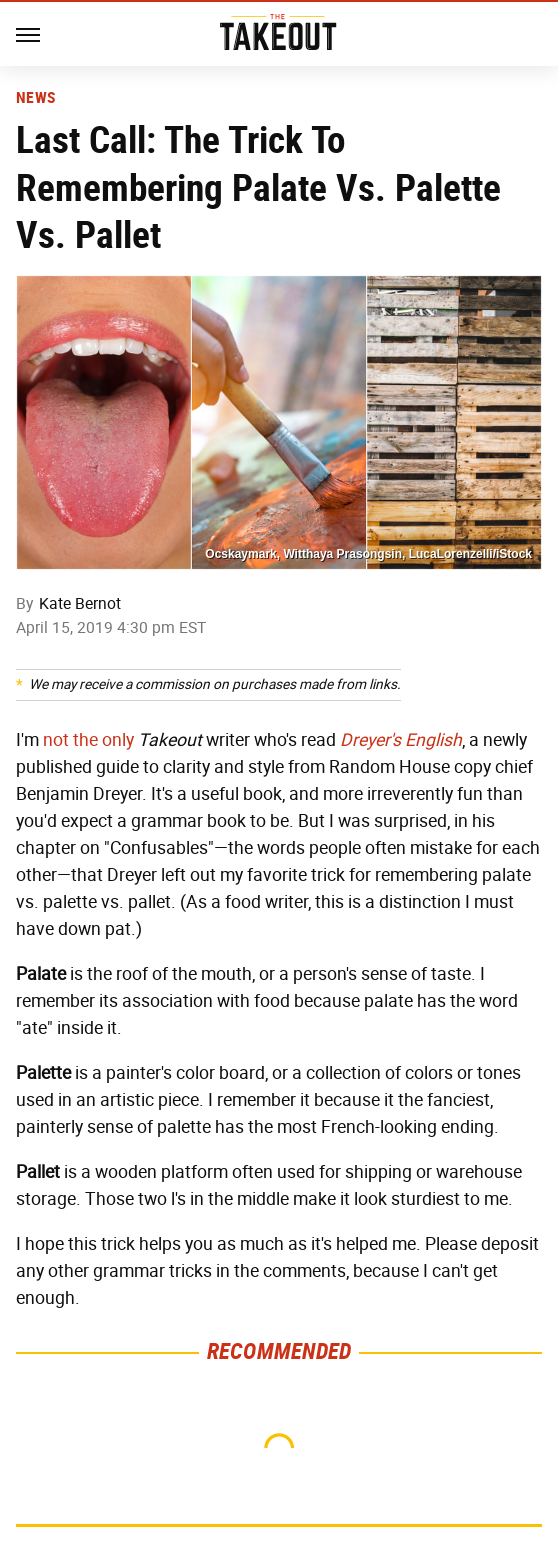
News (35, 98)
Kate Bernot (80, 603)
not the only (88, 740)
